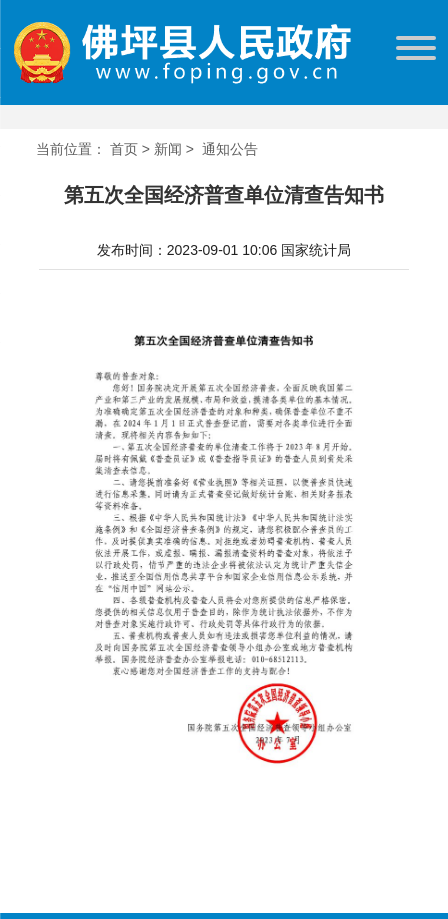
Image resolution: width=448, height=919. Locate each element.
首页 (124, 149)
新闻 (168, 149)
